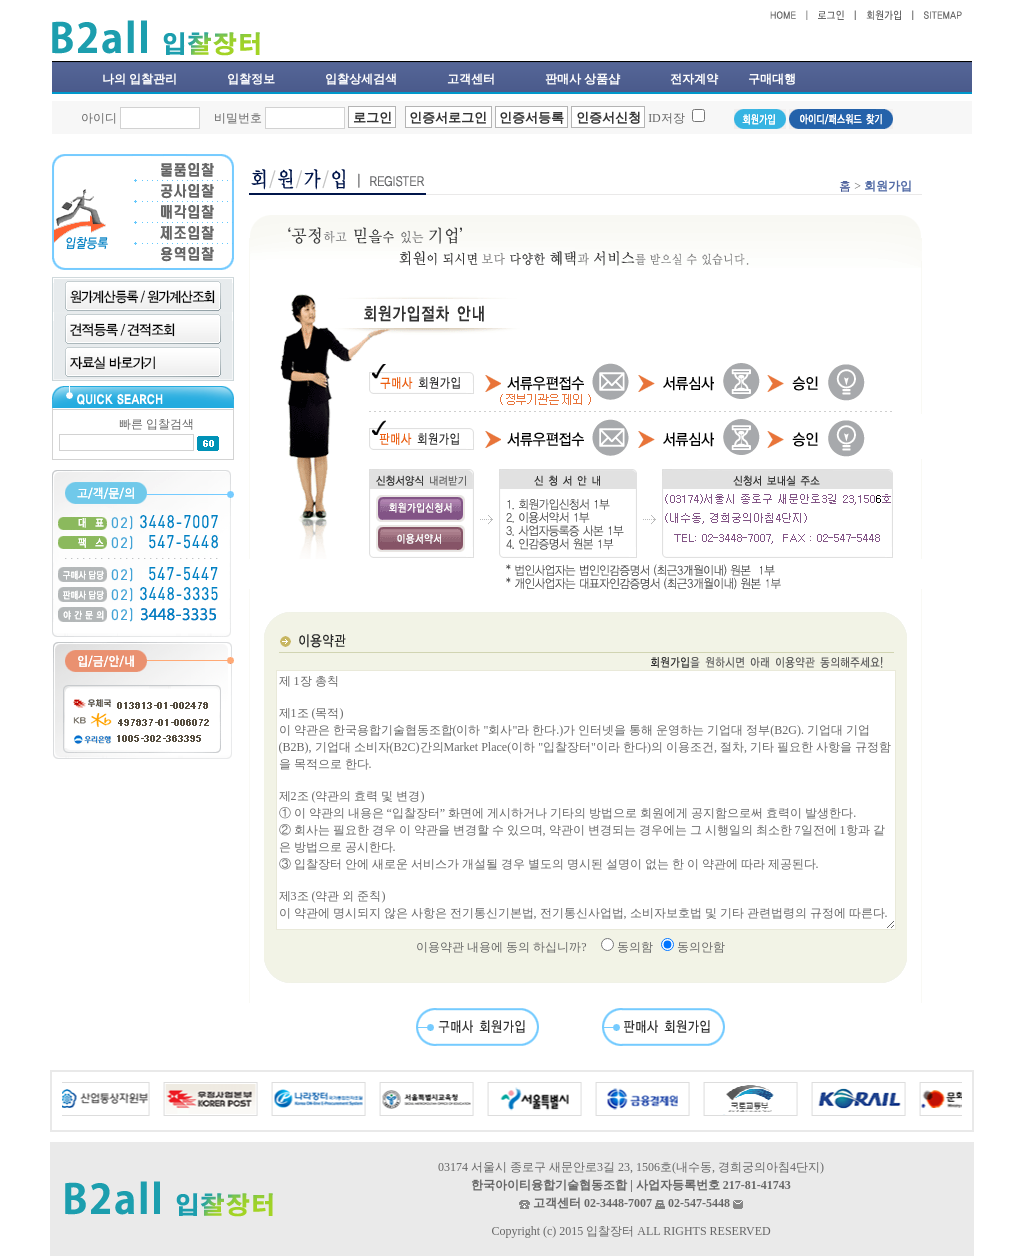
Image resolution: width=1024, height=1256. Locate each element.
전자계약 (694, 79)
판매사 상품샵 (582, 79)
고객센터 (471, 79)
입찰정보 (251, 79)
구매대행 (772, 79)
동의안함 (701, 947)
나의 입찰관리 (139, 79)
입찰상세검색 (361, 79)
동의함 (635, 947)
